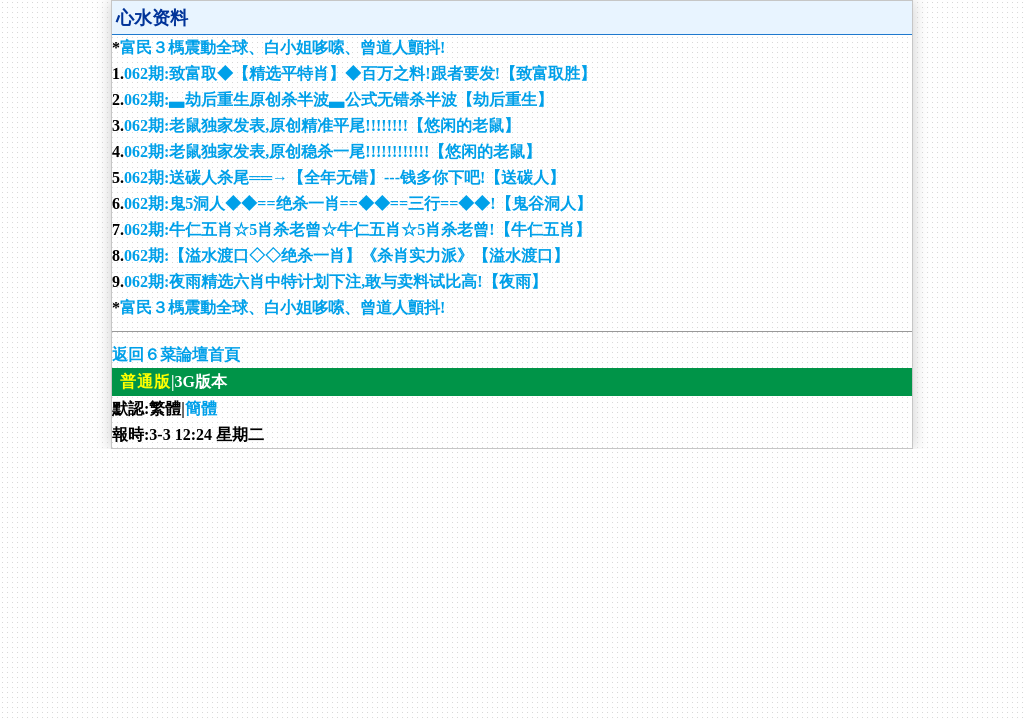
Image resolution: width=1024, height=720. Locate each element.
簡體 (201, 408)
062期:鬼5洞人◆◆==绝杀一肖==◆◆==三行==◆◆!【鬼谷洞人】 (358, 203)
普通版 (145, 381)
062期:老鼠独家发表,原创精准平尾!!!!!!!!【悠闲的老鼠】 (322, 125)
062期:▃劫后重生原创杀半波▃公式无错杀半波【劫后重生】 (338, 99)
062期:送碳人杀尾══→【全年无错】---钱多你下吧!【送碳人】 (344, 177)
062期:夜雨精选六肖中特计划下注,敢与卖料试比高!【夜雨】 (335, 281)
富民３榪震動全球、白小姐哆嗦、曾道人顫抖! (282, 47)
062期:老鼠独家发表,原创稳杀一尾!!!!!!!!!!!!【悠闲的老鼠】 (332, 151)
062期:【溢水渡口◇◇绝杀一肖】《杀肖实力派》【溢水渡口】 (346, 255)
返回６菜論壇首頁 (176, 354)
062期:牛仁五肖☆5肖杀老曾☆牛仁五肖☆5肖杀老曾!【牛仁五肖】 (357, 229)
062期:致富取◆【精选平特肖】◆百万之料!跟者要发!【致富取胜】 (360, 73)
